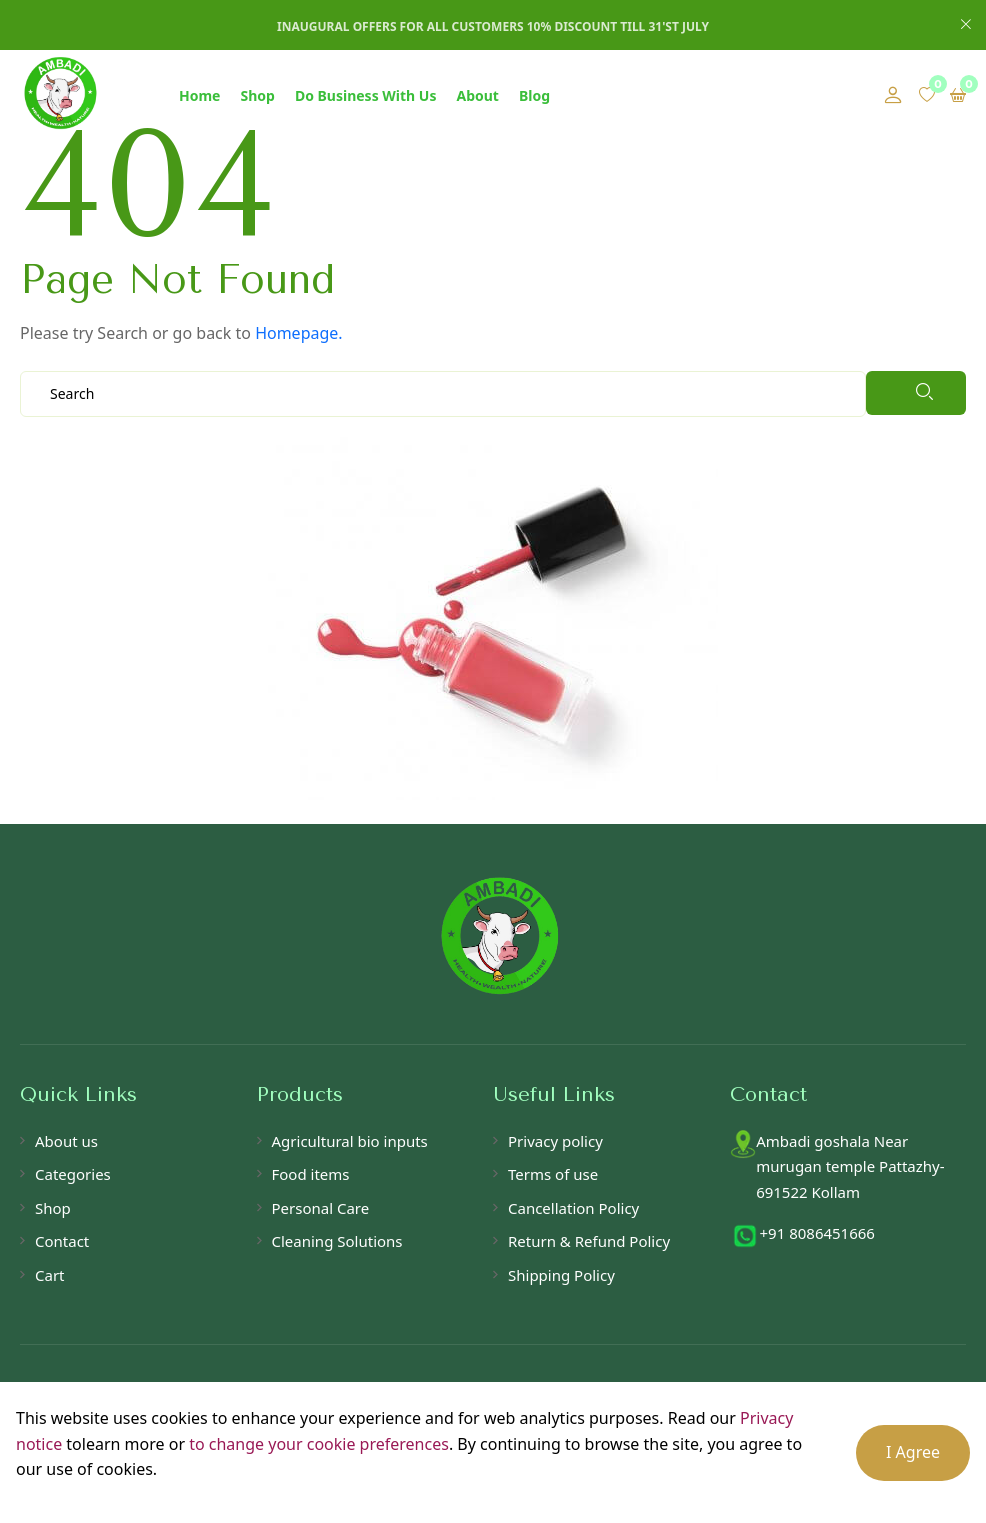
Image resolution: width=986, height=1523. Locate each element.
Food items (311, 1174)
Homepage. (299, 333)
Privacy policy (555, 1141)
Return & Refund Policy (589, 1241)
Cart (50, 1275)
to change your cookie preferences (319, 1444)
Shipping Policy (561, 1275)
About (477, 95)
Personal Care (321, 1208)
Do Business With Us (366, 95)
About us (66, 1141)
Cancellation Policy (573, 1208)
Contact (62, 1241)
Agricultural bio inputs (350, 1141)
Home (199, 95)
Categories (73, 1174)
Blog (534, 95)
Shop (257, 95)
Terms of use (553, 1174)
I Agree (913, 1452)
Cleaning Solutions (337, 1241)
